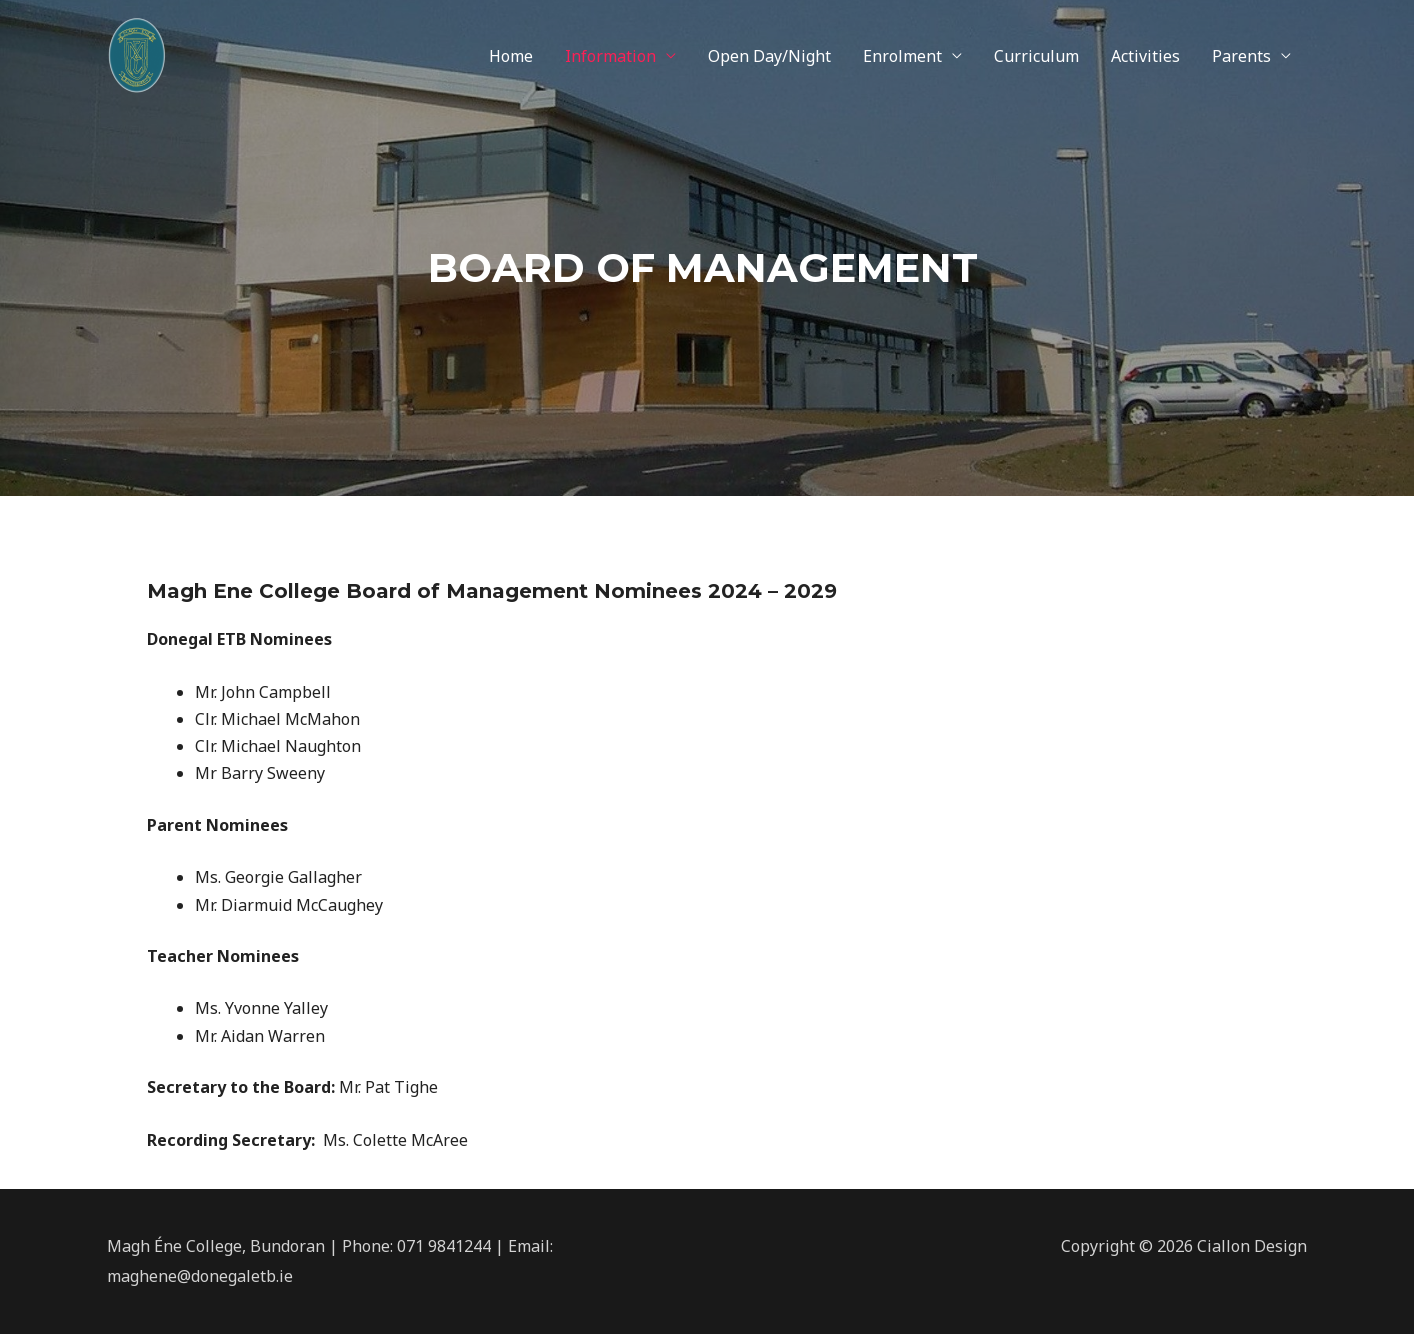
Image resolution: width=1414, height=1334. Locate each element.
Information (610, 56)
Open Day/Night (769, 56)
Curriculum (1036, 56)
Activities (1145, 56)
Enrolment (902, 56)
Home (511, 56)
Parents (1241, 56)
